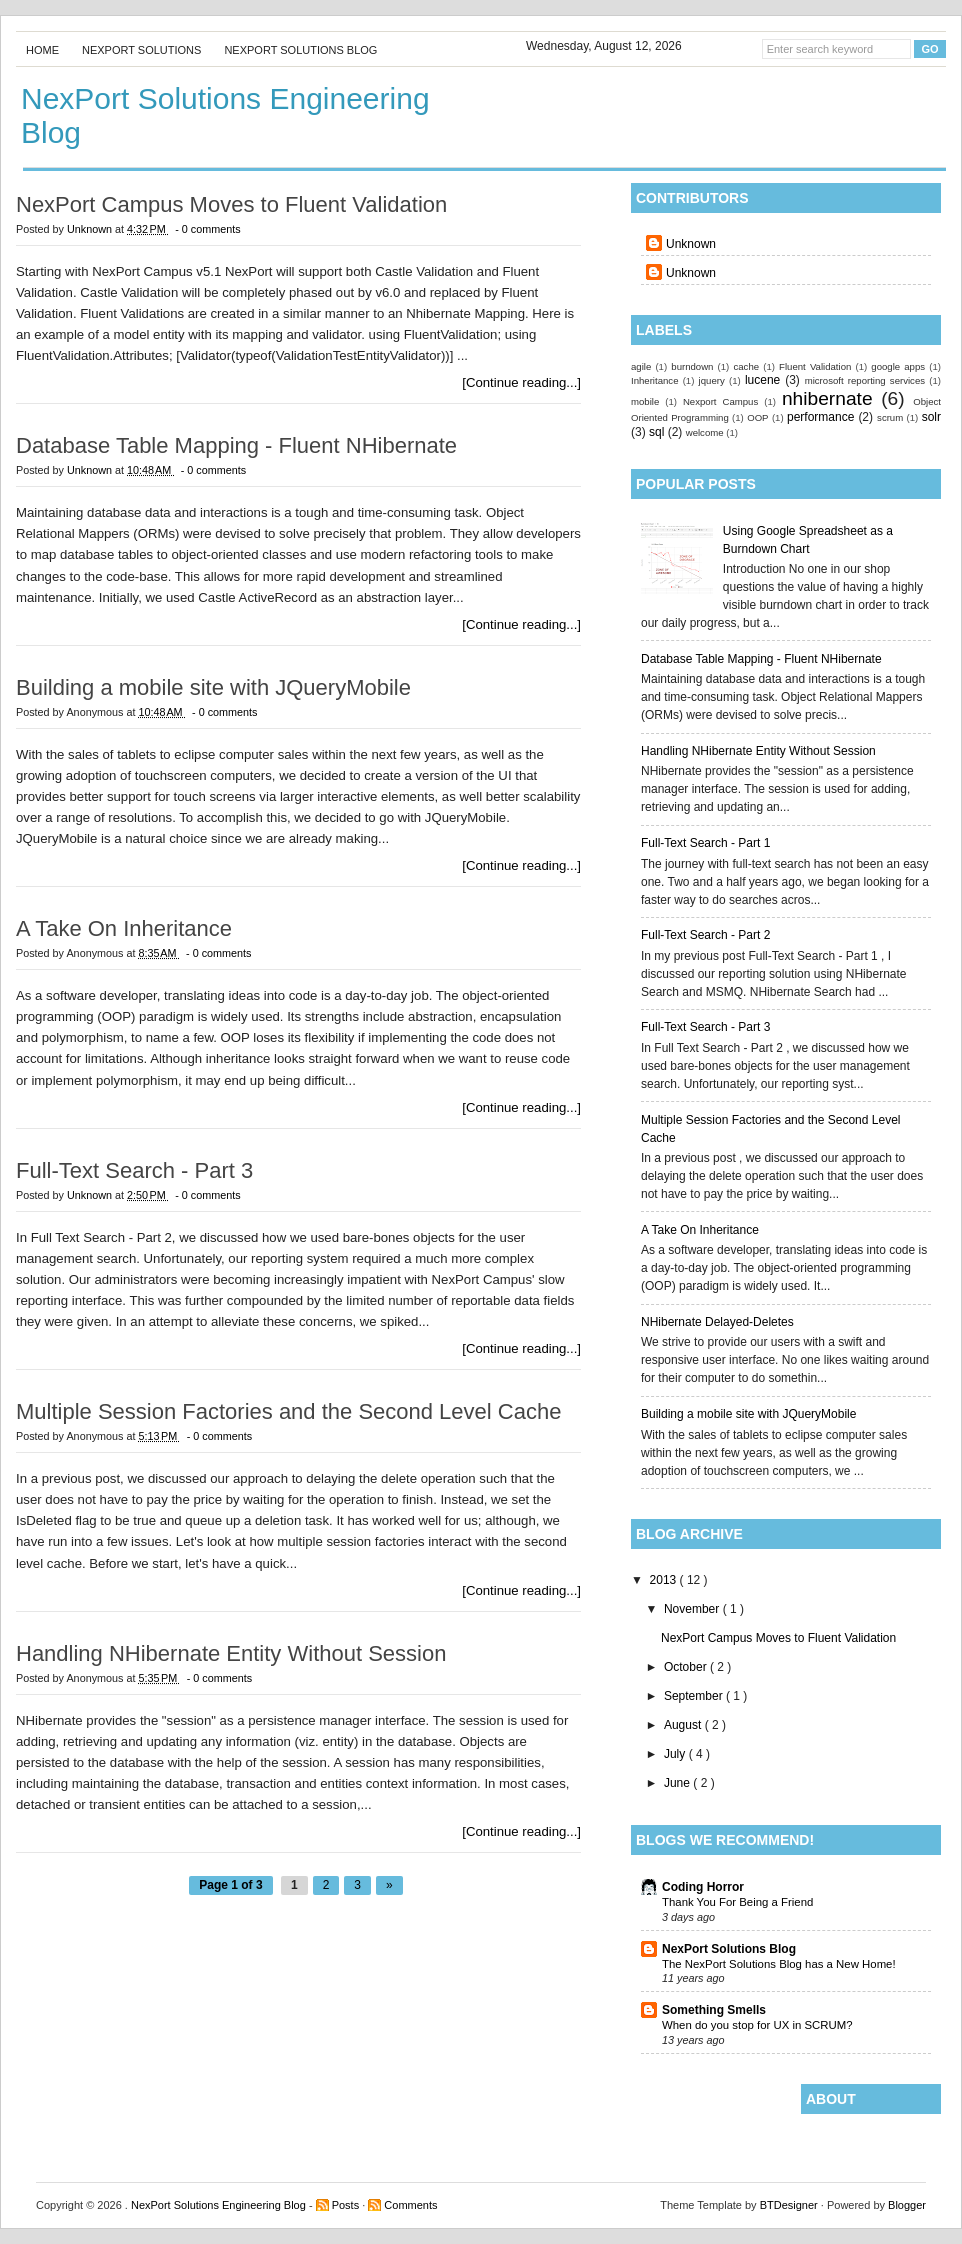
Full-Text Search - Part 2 (705, 935)
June (678, 1783)
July (676, 1754)
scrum (890, 417)
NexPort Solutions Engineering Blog (220, 2205)
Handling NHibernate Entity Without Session (758, 751)
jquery (712, 380)
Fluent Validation (815, 366)
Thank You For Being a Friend (737, 1902)
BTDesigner (790, 2205)
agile (641, 366)
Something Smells (714, 2010)
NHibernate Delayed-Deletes (717, 1322)
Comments (410, 2205)
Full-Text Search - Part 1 (705, 843)
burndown (692, 366)
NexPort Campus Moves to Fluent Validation (778, 1638)
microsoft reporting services (865, 380)
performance (820, 417)
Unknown (691, 244)
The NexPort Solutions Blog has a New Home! (779, 1964)
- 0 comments (207, 229)
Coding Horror (703, 1887)
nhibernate (827, 398)
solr (931, 417)
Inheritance (654, 380)
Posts (347, 2205)
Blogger (907, 2205)
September (695, 1696)
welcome (705, 432)
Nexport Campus (720, 401)
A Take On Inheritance (700, 1230)
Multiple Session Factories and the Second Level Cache (288, 1412)
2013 (665, 1580)
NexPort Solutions (141, 50)
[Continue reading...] (521, 382)
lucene (762, 380)
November (693, 1609)
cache (746, 366)
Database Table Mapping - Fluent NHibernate (761, 659)
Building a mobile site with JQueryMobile (748, 1414)
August (684, 1725)
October (687, 1667)
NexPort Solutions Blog (300, 50)
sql (656, 432)
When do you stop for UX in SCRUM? (757, 2025)
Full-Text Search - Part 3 (705, 1027)
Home (42, 50)
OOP (757, 417)
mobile (645, 401)
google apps (898, 366)
